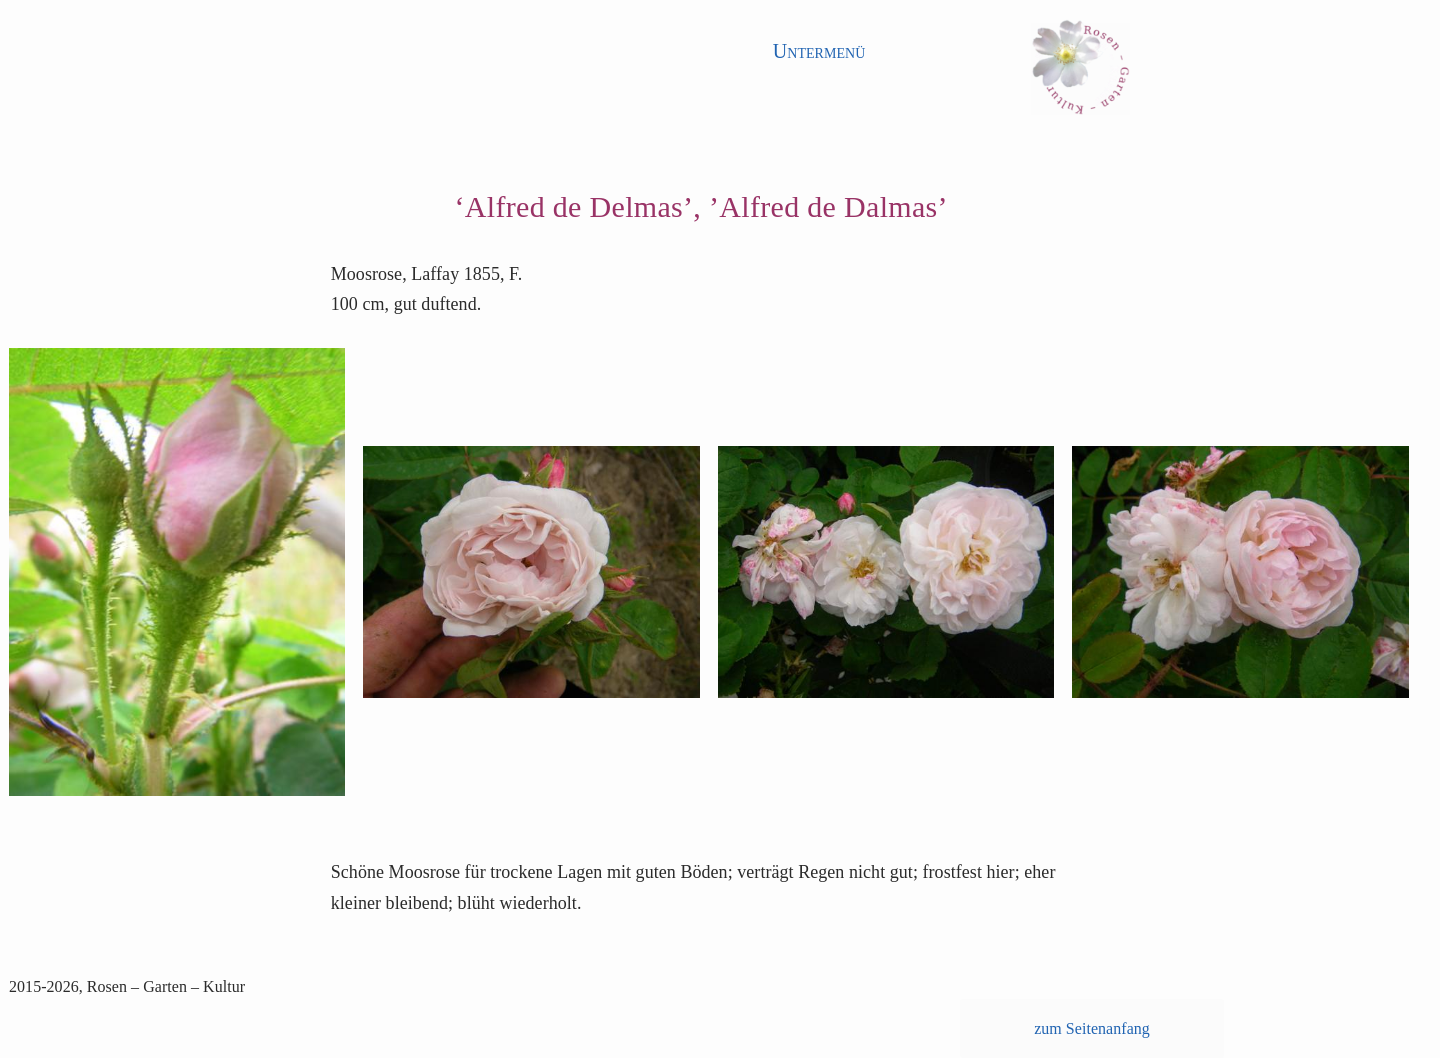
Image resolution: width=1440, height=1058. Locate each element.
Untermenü (819, 51)
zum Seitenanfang (1092, 1028)
